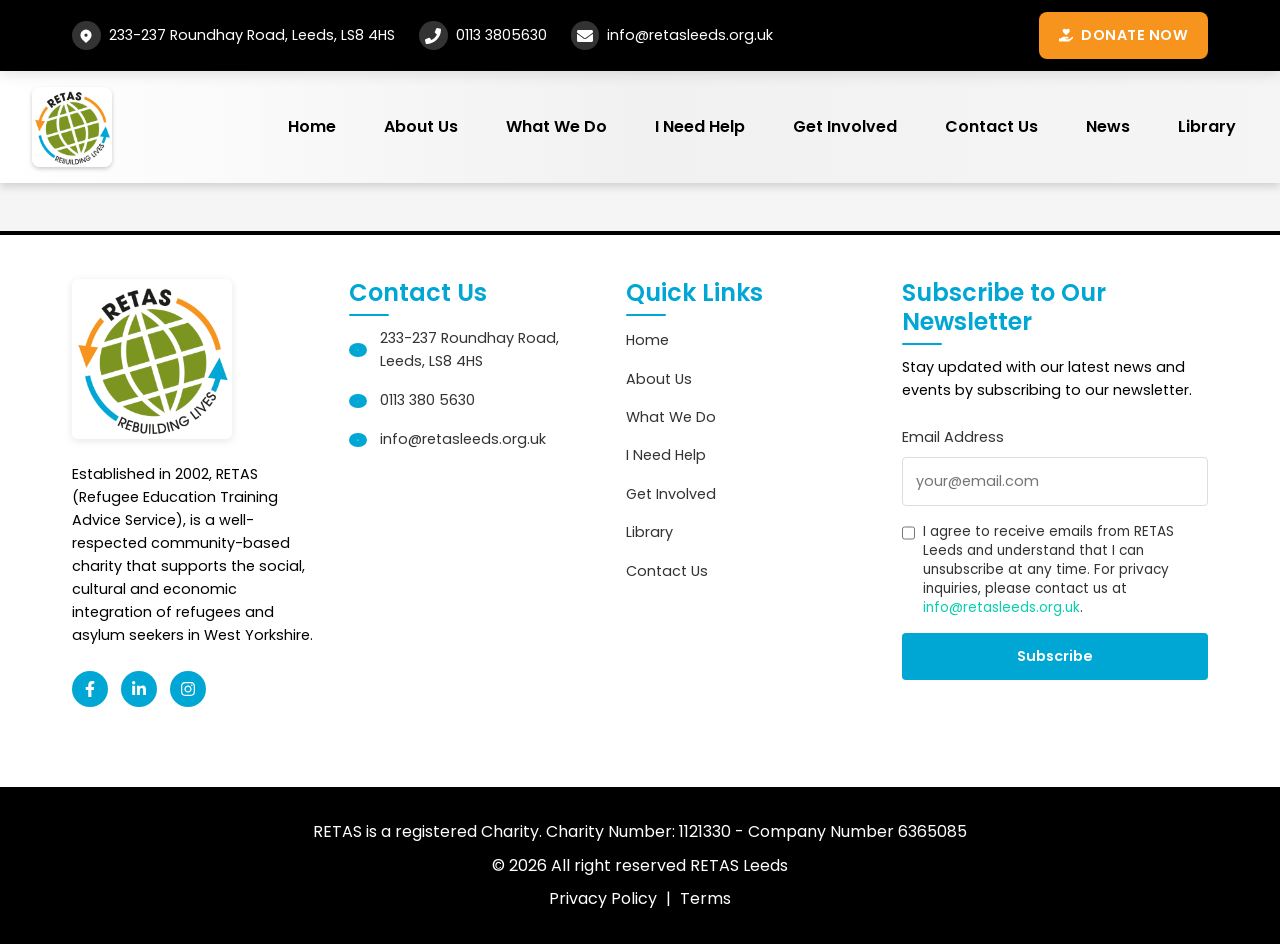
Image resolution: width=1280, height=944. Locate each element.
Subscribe (1055, 656)
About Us (421, 126)
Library (1207, 126)
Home (312, 126)
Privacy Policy (603, 898)
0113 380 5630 (427, 400)
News (1108, 126)
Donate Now (1123, 35)
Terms (705, 898)
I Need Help (700, 126)
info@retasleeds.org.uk (690, 35)
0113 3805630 (501, 35)
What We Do (556, 126)
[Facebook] (90, 689)
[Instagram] (188, 689)
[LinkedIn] (139, 689)
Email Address (953, 437)
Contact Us (991, 126)
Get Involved (845, 126)
